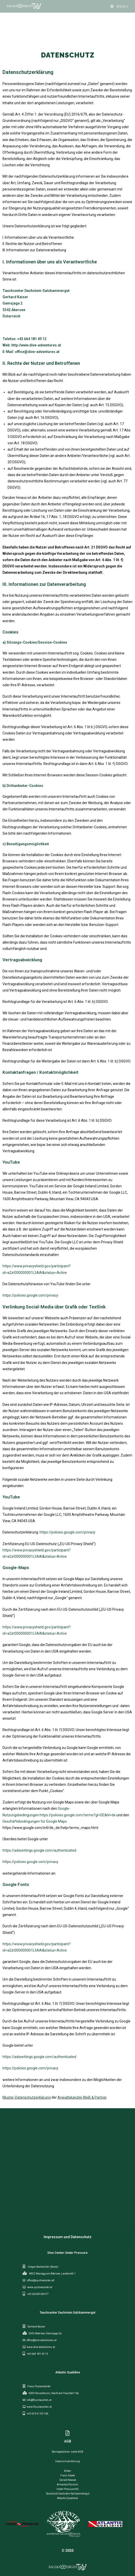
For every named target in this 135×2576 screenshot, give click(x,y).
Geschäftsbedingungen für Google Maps (35, 1821)
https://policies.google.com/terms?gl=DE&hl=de (78, 1815)
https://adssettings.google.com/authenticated (39, 1850)
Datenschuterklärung (67, 2461)
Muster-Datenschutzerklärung (27, 2097)
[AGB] (67, 2433)
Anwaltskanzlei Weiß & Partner (82, 2097)
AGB (67, 2441)
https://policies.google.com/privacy (30, 1295)
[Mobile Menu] (119, 6)
